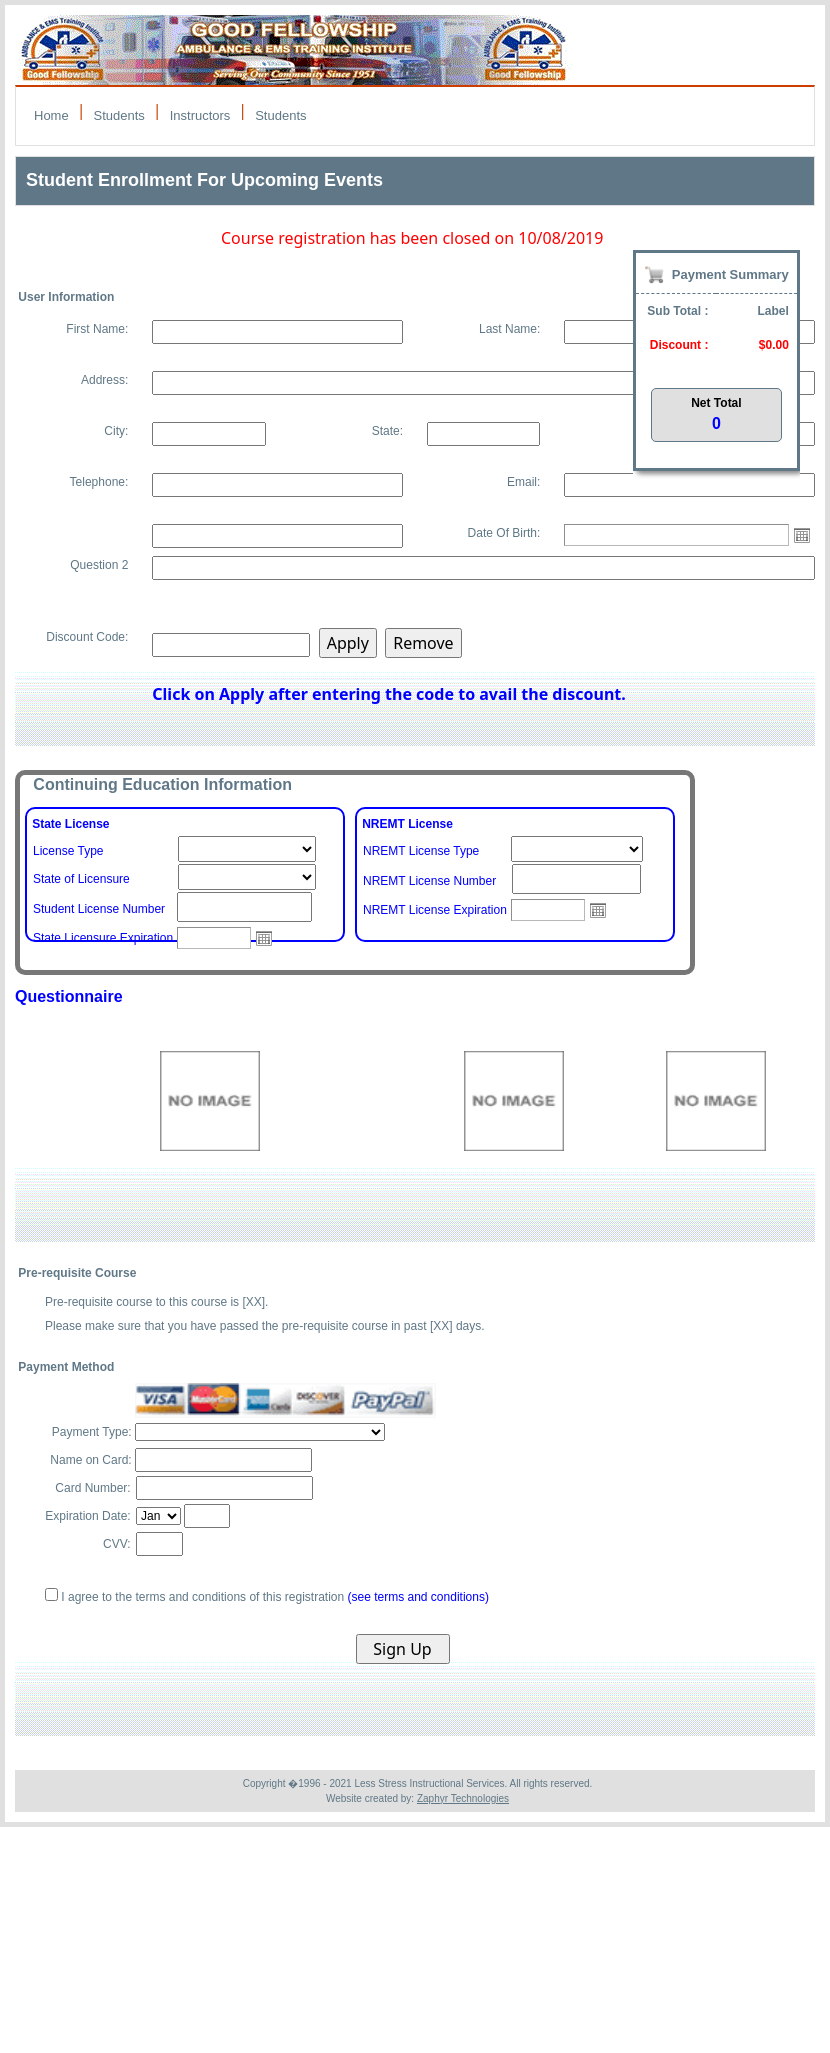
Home (51, 115)
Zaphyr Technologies (463, 1798)
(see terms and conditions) (418, 1597)
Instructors (200, 115)
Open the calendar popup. (802, 535)
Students (119, 115)
